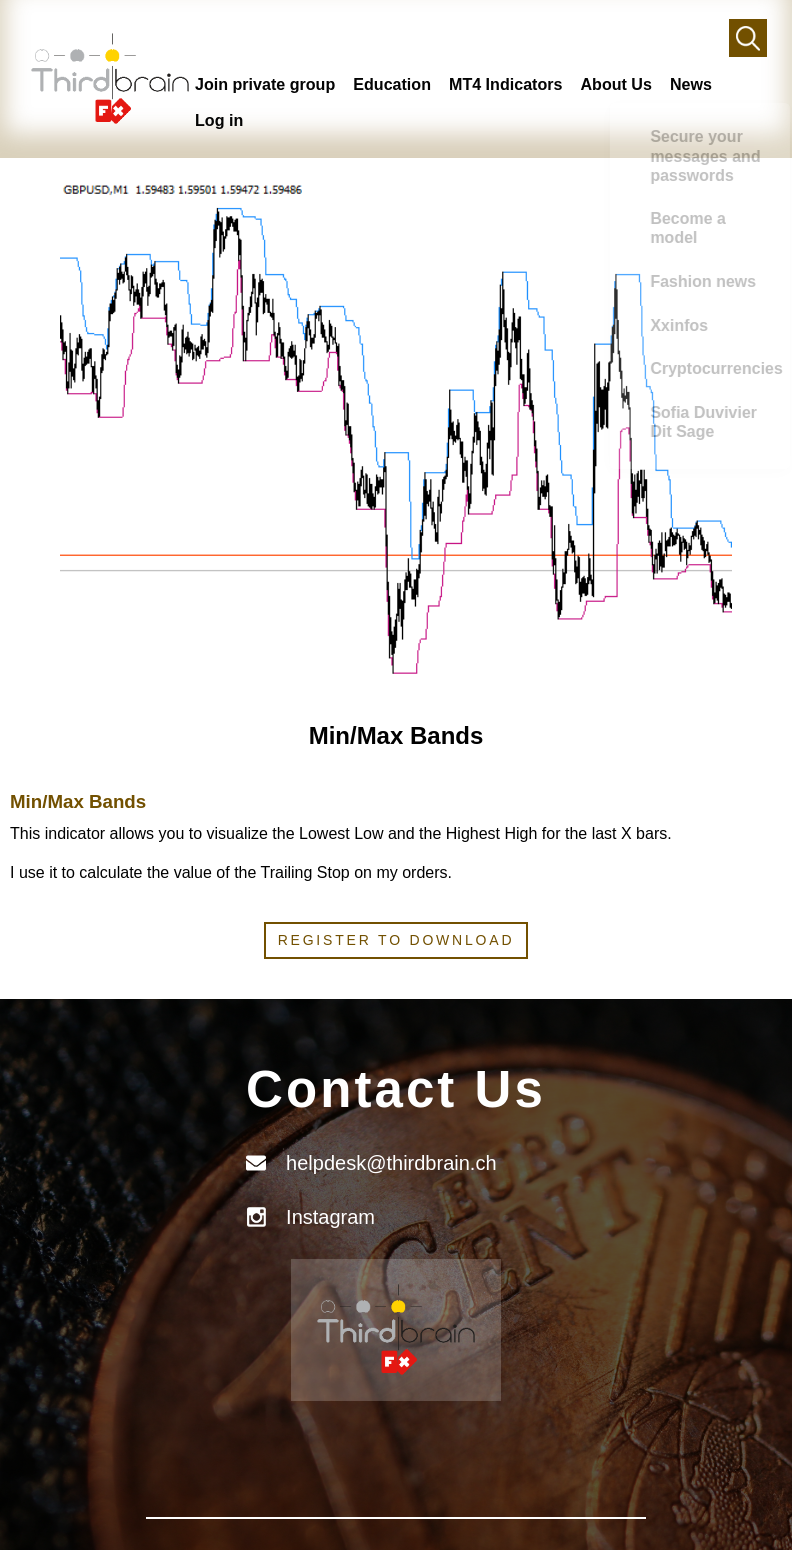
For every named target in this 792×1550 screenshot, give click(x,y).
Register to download (396, 940)
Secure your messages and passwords (750, 172)
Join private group (266, 83)
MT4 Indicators (512, 83)
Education (395, 83)
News (700, 83)
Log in (219, 120)
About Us (624, 83)
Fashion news (738, 329)
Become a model (739, 264)
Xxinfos (737, 383)
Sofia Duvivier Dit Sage (739, 502)
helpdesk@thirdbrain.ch (391, 1163)
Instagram (330, 1217)
